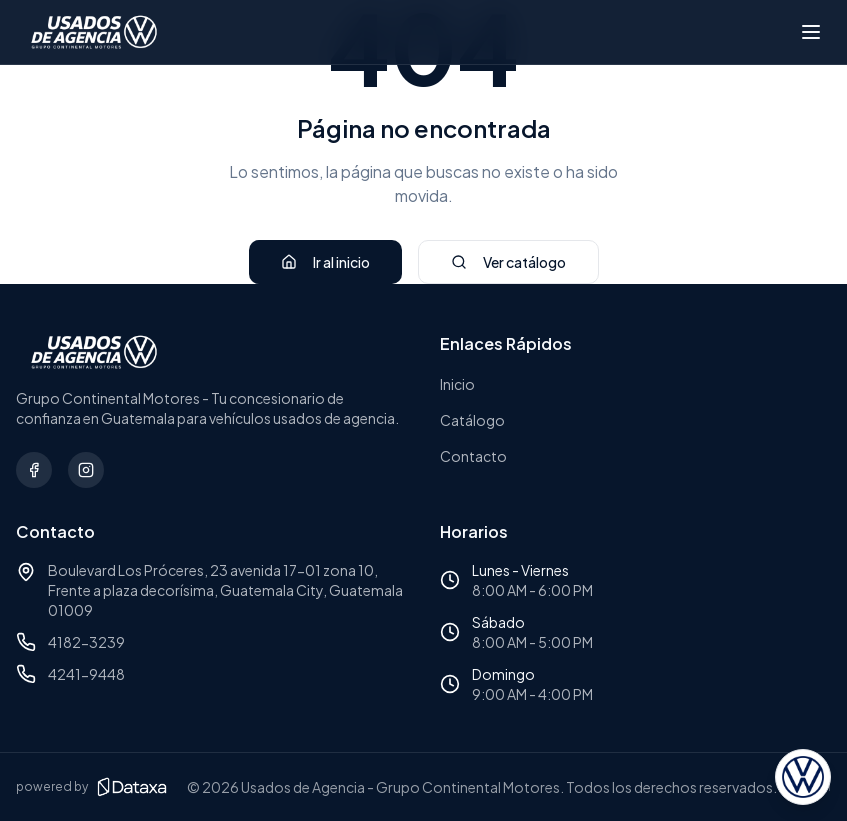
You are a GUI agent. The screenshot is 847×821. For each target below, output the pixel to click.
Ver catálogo (508, 262)
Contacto (473, 456)
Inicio (457, 384)
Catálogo (472, 420)
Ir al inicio (325, 262)
